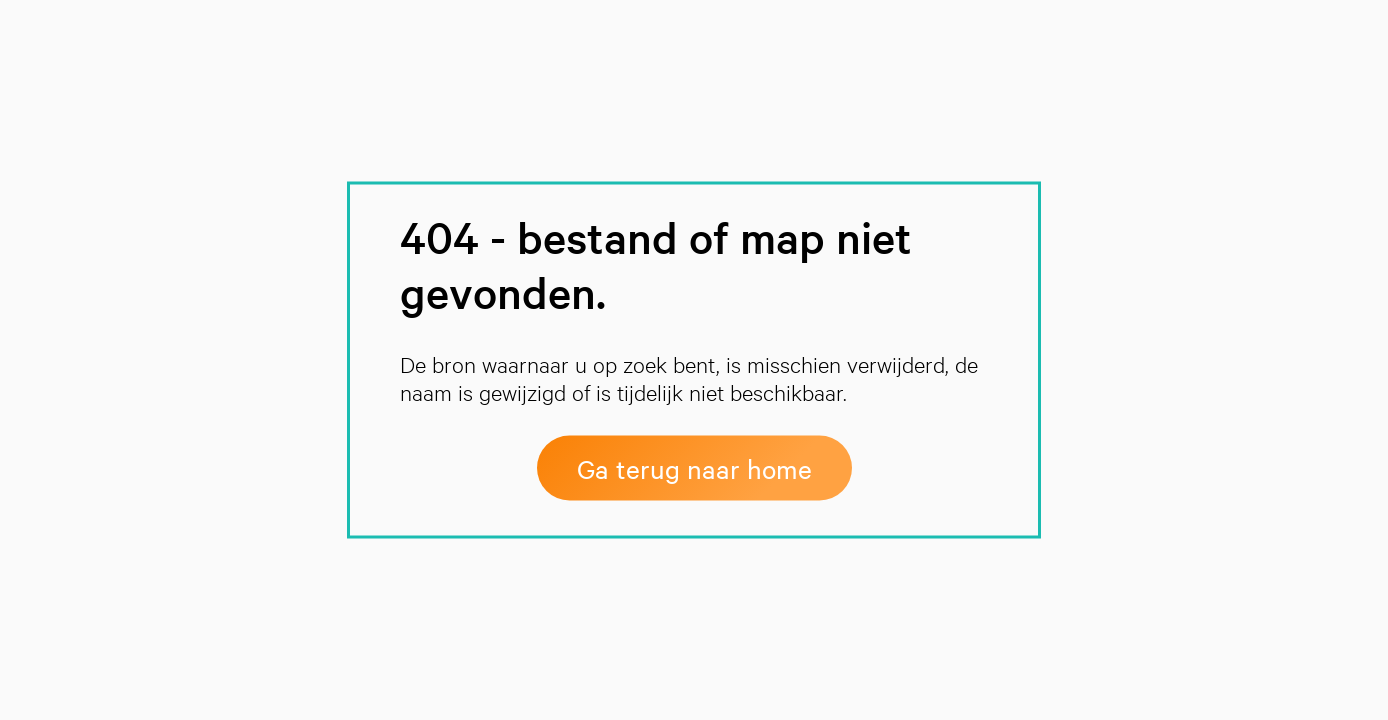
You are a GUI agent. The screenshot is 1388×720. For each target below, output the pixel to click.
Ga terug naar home (694, 468)
